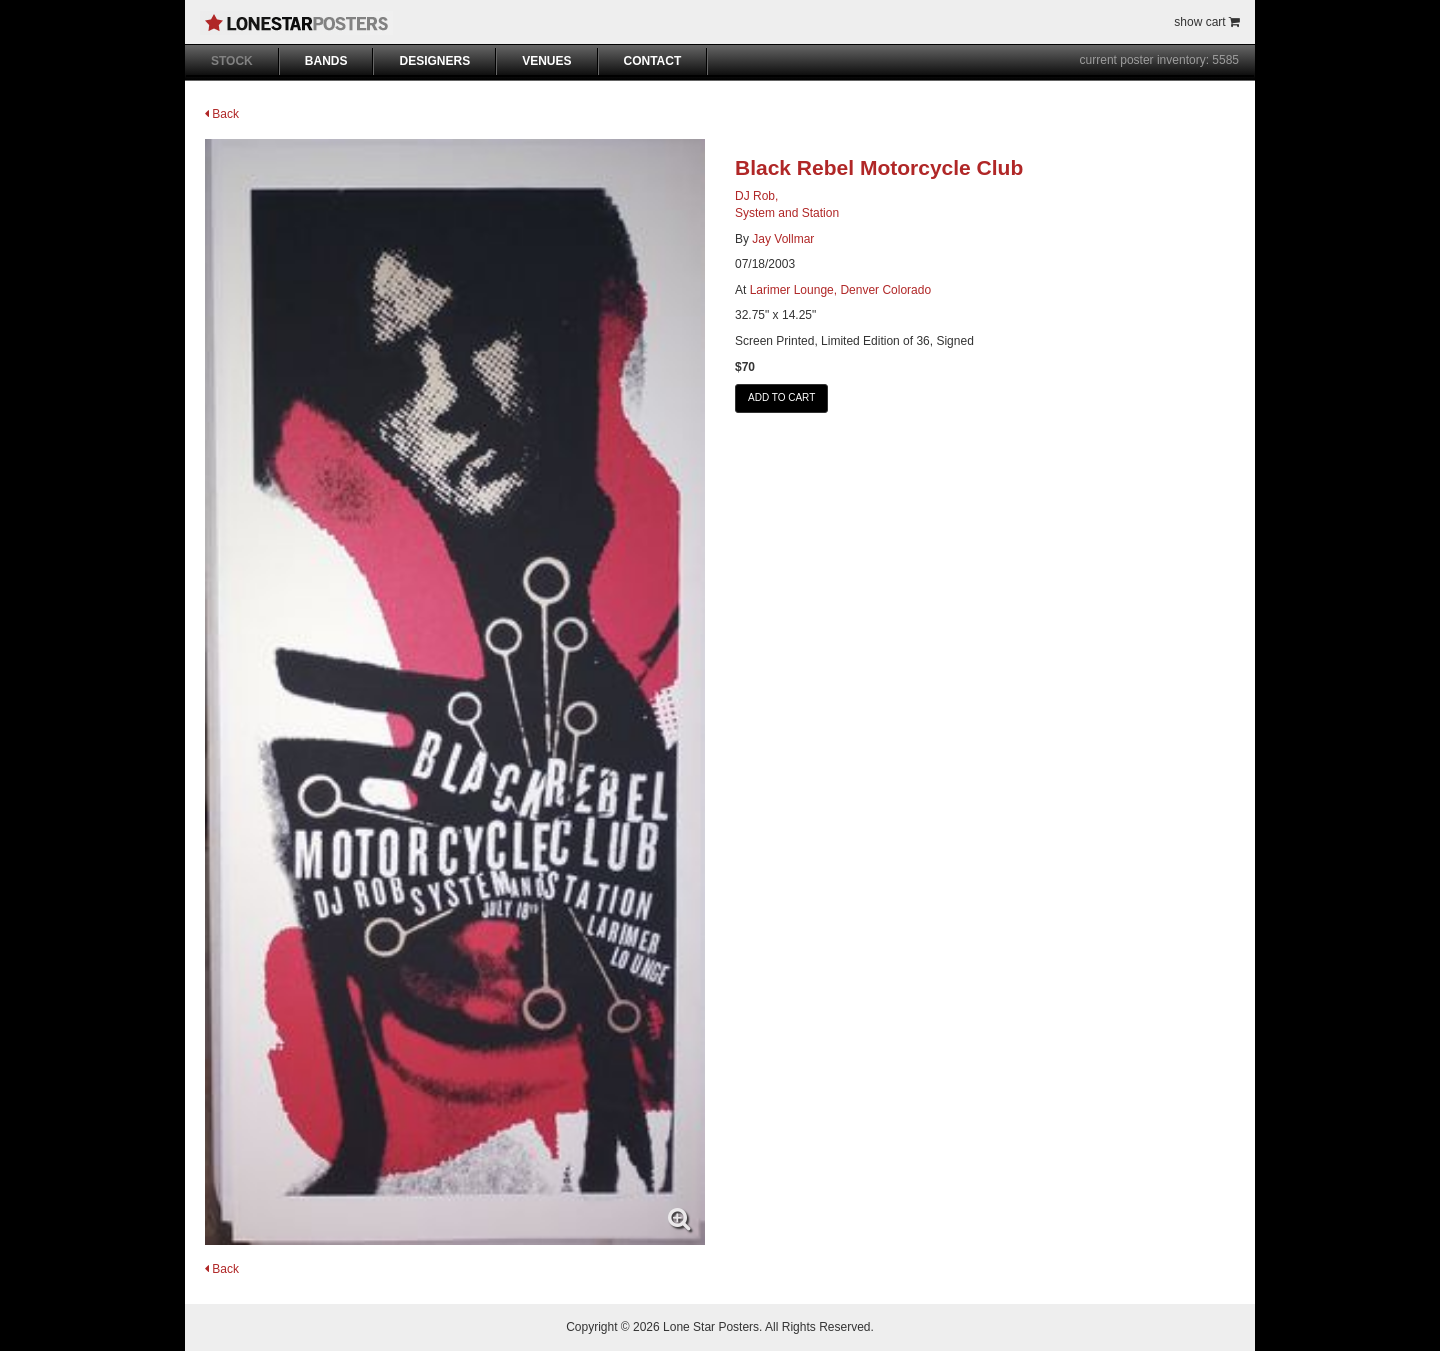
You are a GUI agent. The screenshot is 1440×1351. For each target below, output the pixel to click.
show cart (1207, 22)
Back (222, 114)
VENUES (546, 61)
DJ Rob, (756, 196)
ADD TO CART (781, 397)
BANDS (326, 61)
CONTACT (653, 61)
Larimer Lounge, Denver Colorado (840, 290)
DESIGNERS (434, 61)
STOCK (232, 61)
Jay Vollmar (783, 239)
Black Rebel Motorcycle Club (879, 167)
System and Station (787, 213)
